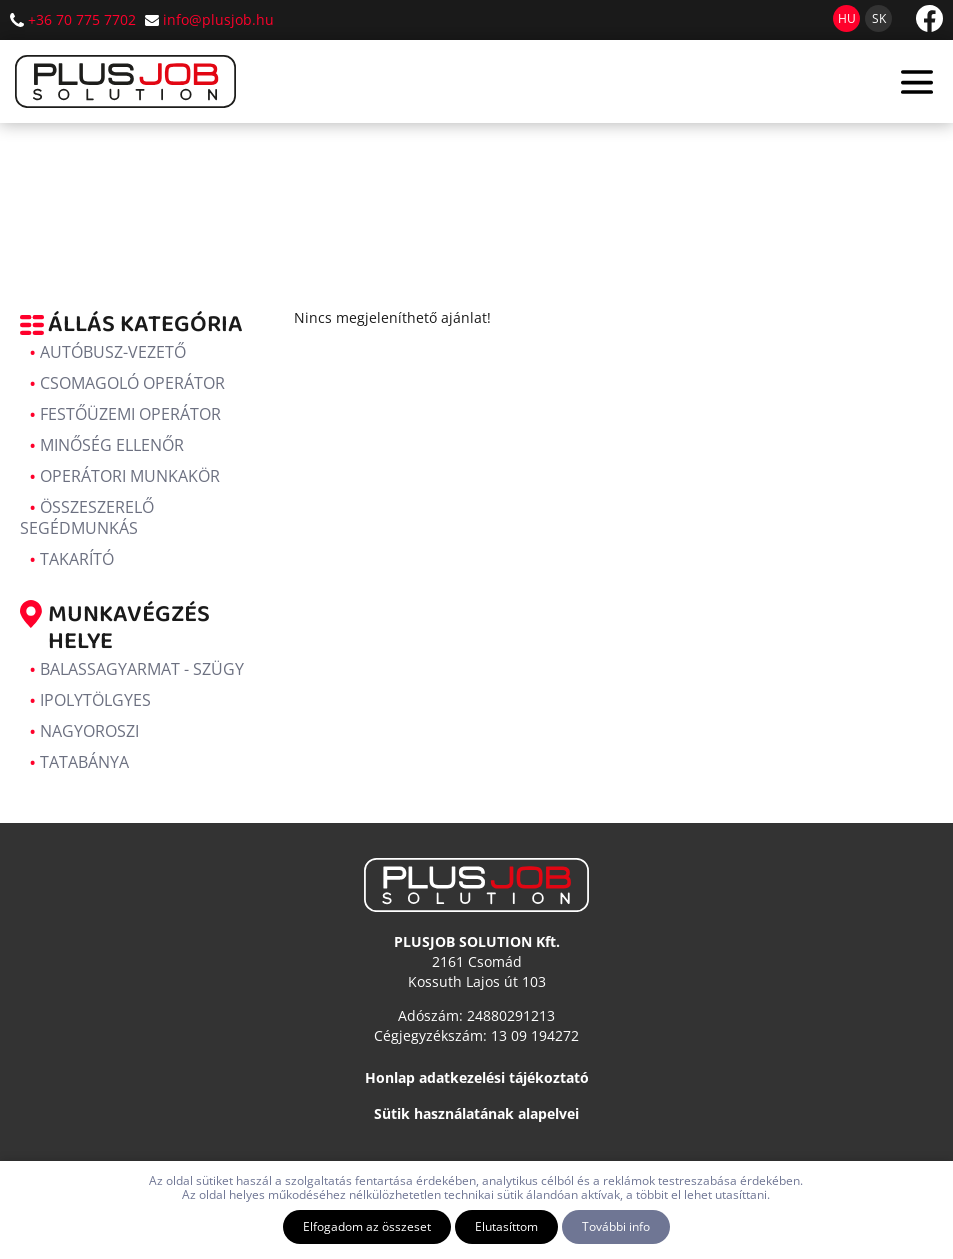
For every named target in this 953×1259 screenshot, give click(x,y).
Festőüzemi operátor (130, 414)
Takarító (77, 559)
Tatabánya (84, 762)
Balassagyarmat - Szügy (142, 669)
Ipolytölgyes (95, 700)
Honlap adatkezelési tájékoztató (477, 1077)
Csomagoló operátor (132, 383)
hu (847, 18)
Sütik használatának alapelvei (476, 1113)
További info (616, 1226)
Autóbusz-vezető (113, 352)
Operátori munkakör (130, 476)
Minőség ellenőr (112, 445)
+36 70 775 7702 (82, 19)
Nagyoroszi (89, 731)
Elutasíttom (506, 1226)
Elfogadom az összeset (367, 1226)
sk (879, 18)
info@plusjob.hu (218, 19)
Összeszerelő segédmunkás (87, 517)
